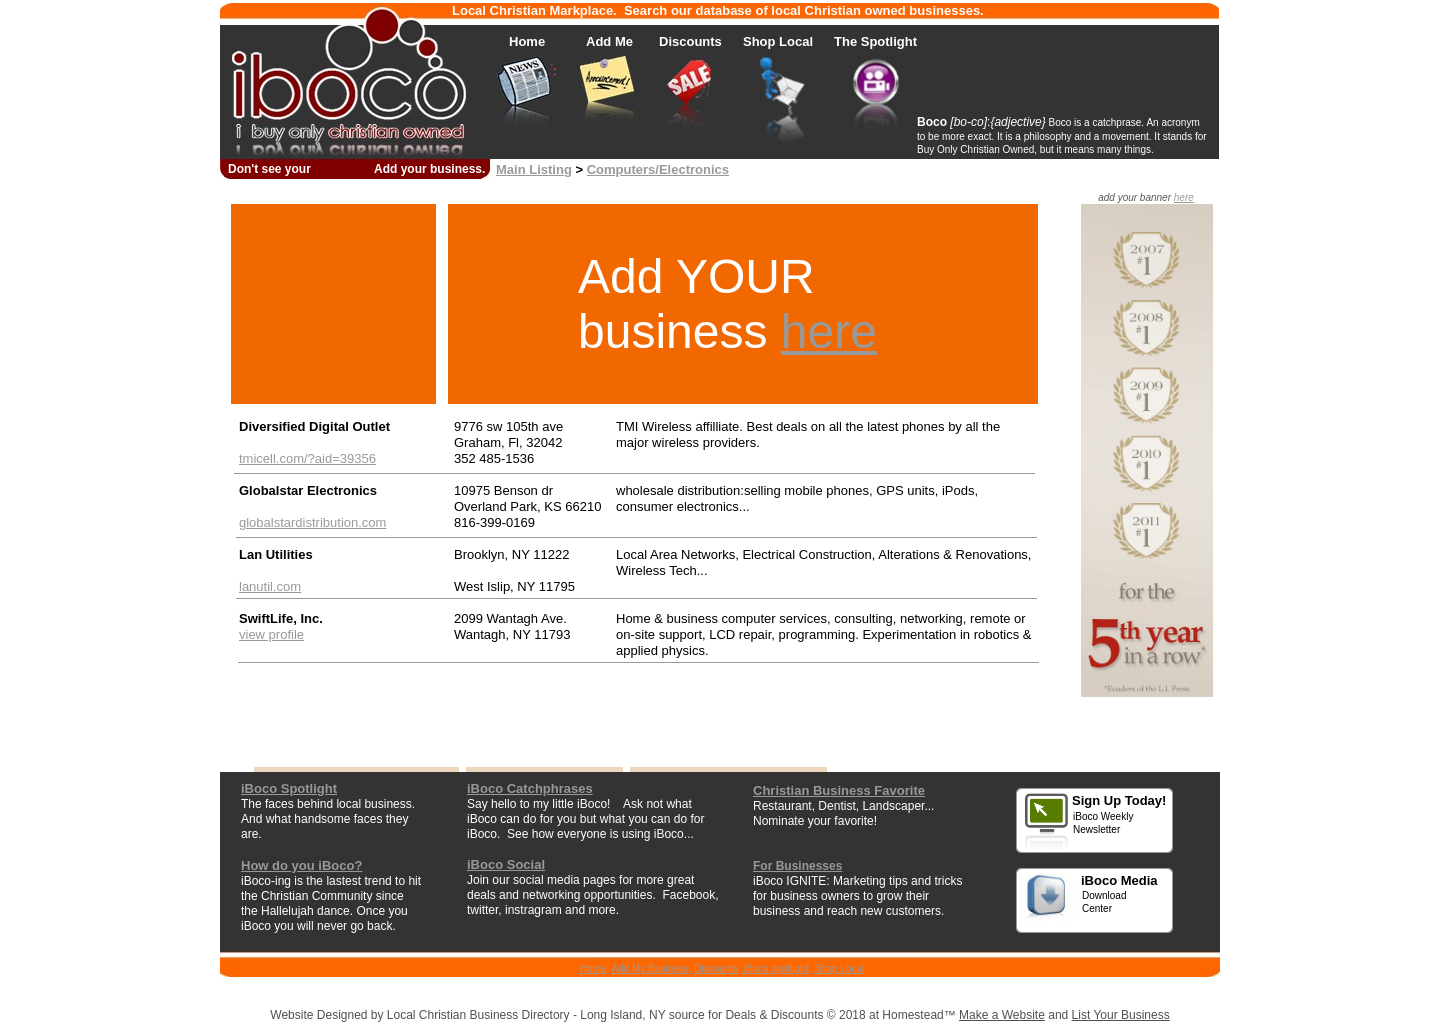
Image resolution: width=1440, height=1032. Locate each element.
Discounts (716, 968)
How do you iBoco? (301, 865)
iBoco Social (506, 864)
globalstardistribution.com (312, 522)
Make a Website (1002, 1015)
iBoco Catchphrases (530, 788)
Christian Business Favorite (839, 790)
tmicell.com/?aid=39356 (307, 458)
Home (593, 968)
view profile (271, 634)
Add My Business (649, 968)
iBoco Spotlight (289, 788)
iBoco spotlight (775, 968)
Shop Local (839, 968)
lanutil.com (270, 586)
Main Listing (534, 169)
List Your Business (1121, 1015)
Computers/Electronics (658, 169)
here (829, 331)
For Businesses (797, 866)
